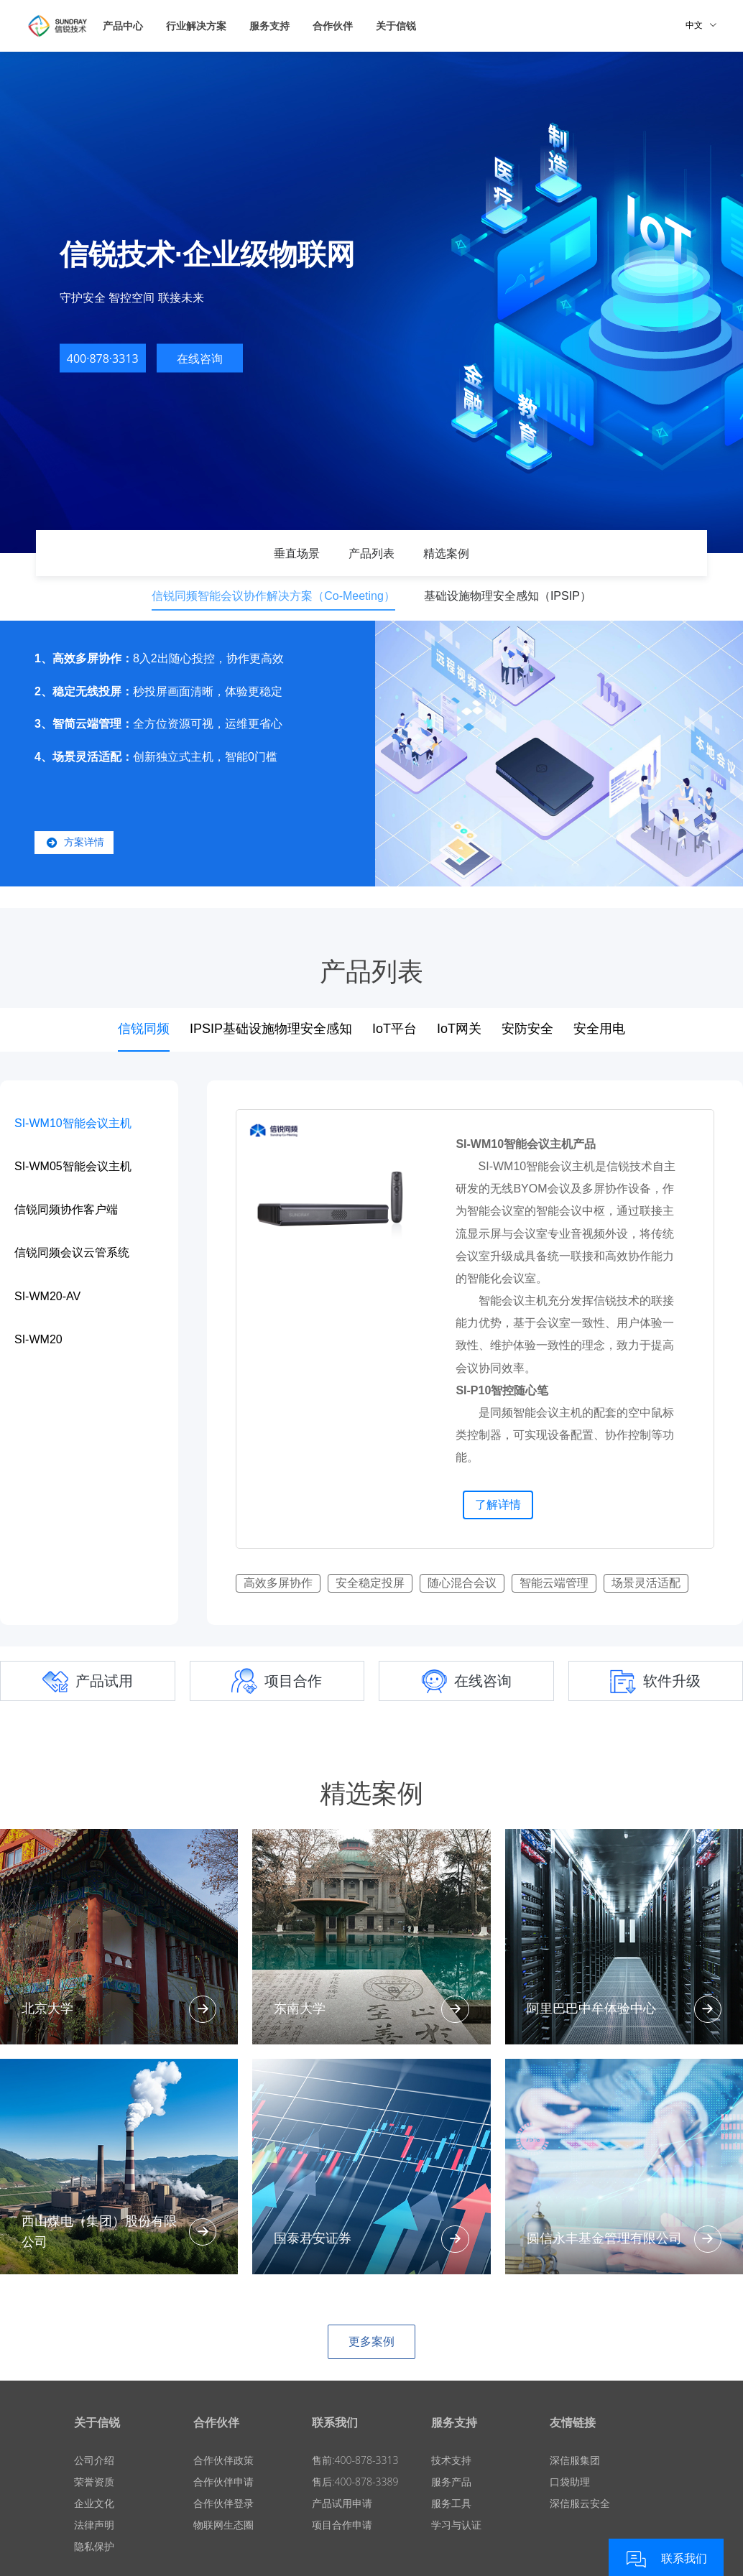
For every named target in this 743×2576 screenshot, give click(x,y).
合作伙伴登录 (223, 2503)
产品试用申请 (342, 2503)
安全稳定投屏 (370, 1583)
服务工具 (451, 2503)
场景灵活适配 (646, 1583)
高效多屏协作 (278, 1583)
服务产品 (451, 2481)
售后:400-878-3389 (355, 2481)
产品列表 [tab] (371, 553)
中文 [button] (701, 25)
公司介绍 (94, 2460)
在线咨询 (200, 358)
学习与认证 (456, 2524)
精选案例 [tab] (446, 553)
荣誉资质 (94, 2481)
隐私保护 (94, 2546)
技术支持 (451, 2460)
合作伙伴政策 (223, 2460)
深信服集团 (575, 2460)
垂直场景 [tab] (297, 553)
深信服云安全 (580, 2503)
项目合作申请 (342, 2524)
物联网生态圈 (223, 2524)
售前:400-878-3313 (355, 2460)
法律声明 (94, 2524)
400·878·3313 (103, 358)
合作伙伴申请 (223, 2481)
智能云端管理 (554, 1583)
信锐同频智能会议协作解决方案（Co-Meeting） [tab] (273, 596)
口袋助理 (570, 2481)
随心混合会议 (462, 1583)
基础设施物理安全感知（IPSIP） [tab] (507, 596)
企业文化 (94, 2503)
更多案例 (371, 2341)
